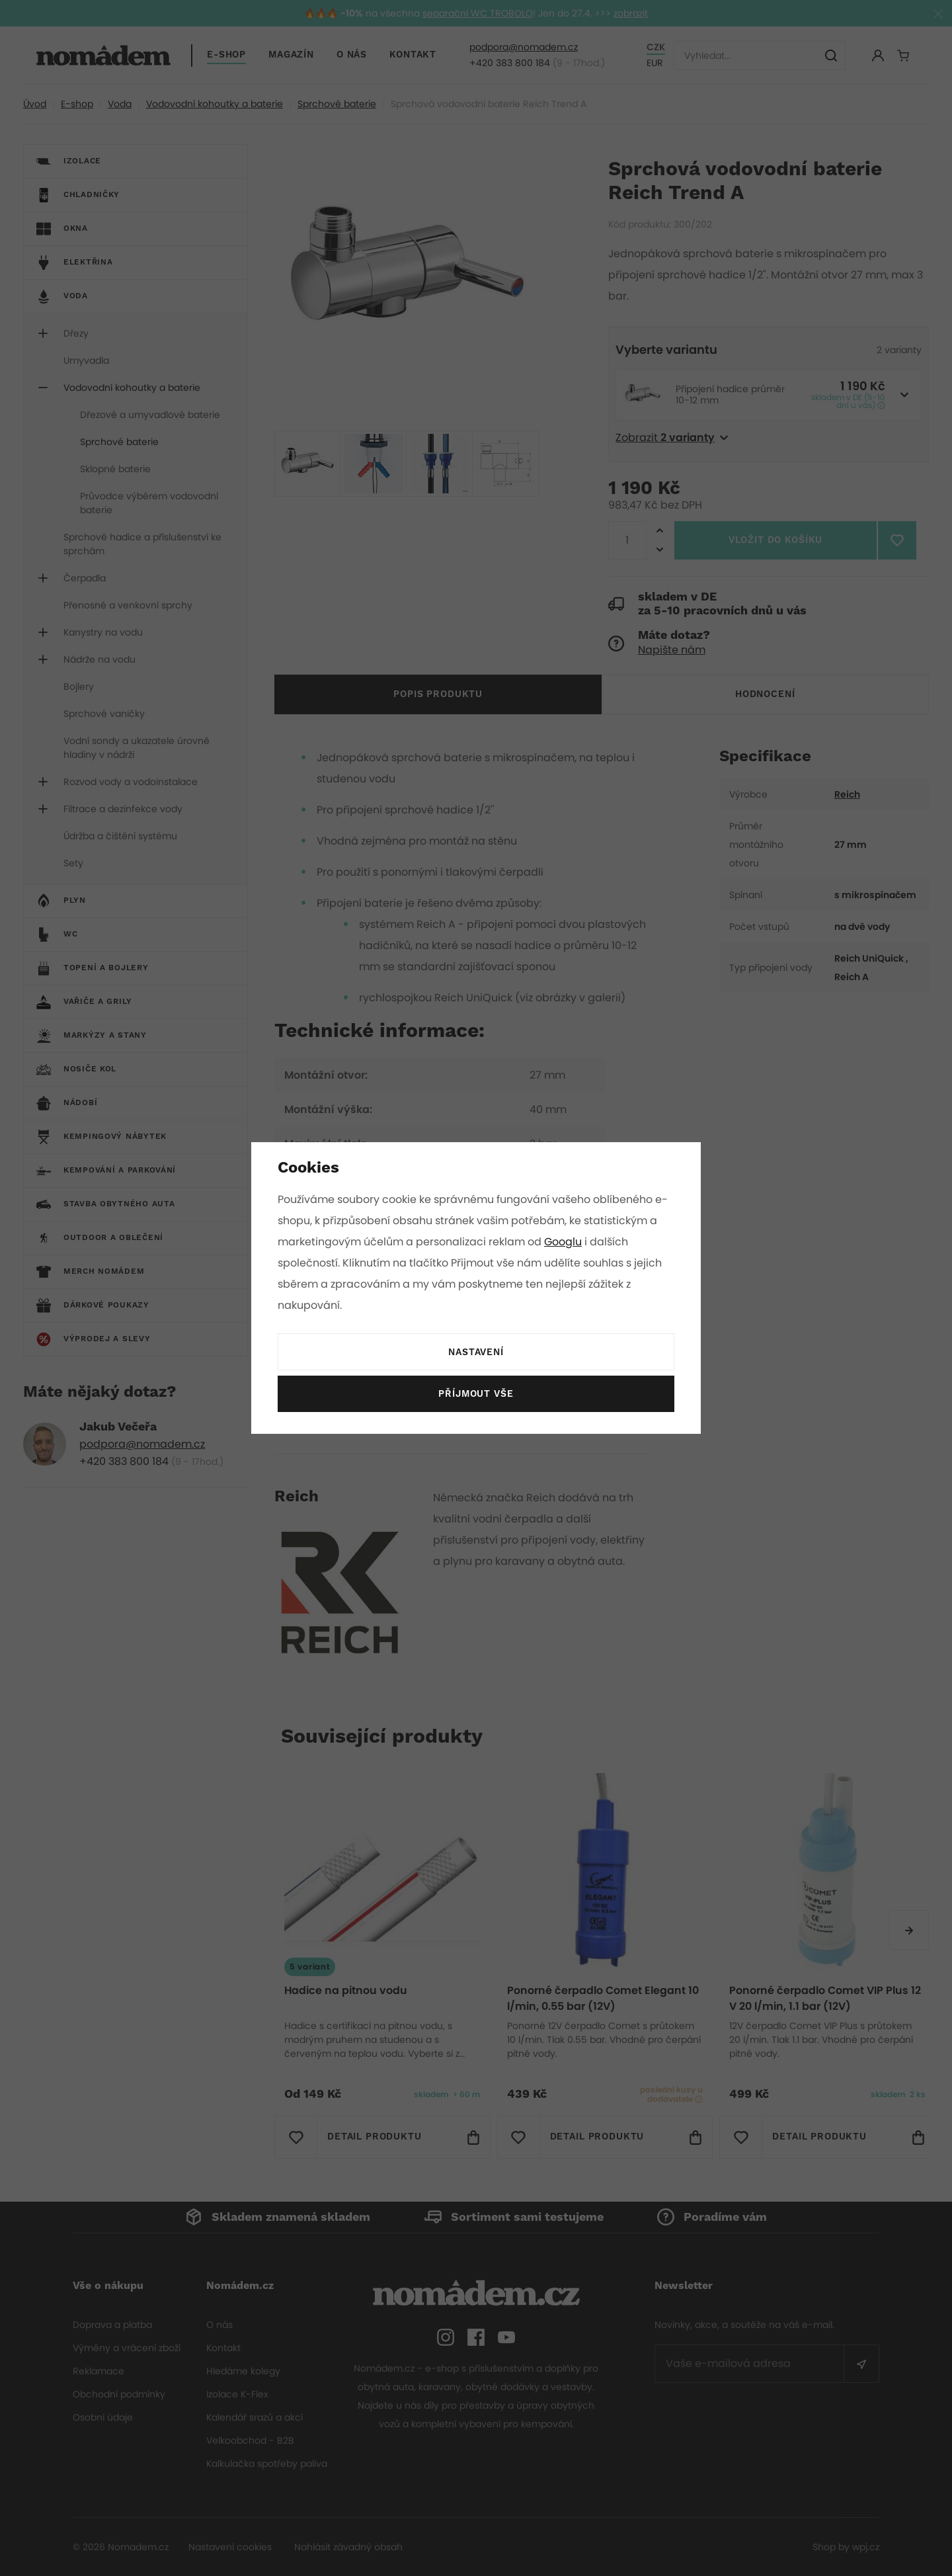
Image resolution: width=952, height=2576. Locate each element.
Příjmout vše (476, 1394)
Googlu (565, 1241)
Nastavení (476, 1352)
